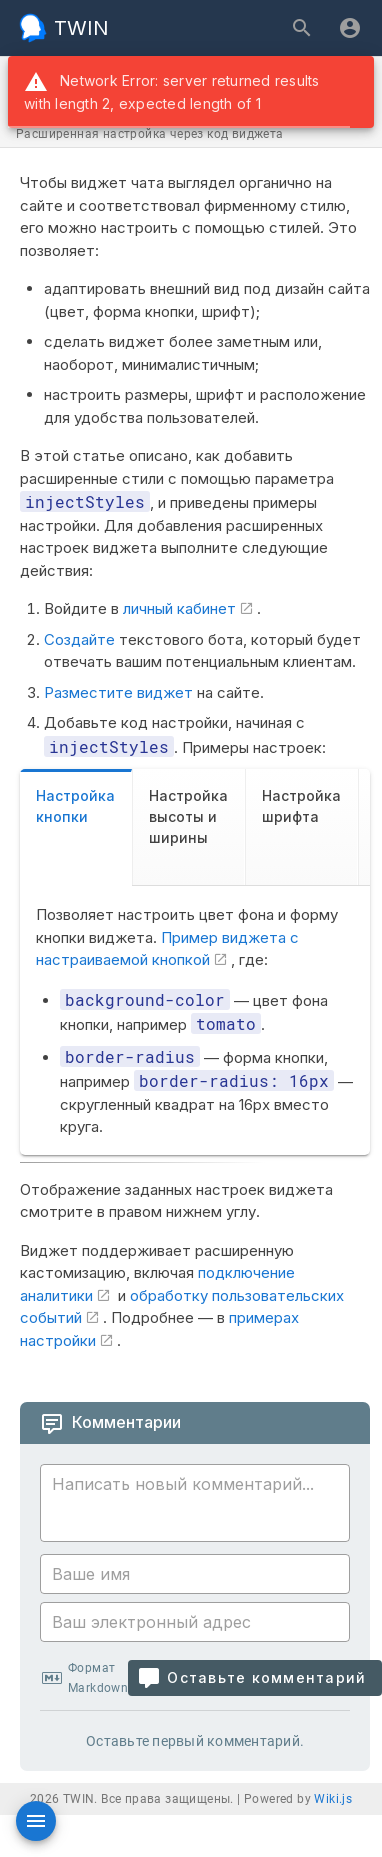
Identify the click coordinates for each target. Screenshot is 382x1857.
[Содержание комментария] (201, 1506)
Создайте (79, 639)
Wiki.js (333, 1799)
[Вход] (350, 28)
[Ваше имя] (195, 1574)
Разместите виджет (118, 692)
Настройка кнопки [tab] (75, 806)
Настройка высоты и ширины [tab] (188, 816)
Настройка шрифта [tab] (301, 806)
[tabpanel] (195, 1020)
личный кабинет (179, 608)
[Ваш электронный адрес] (195, 1622)
